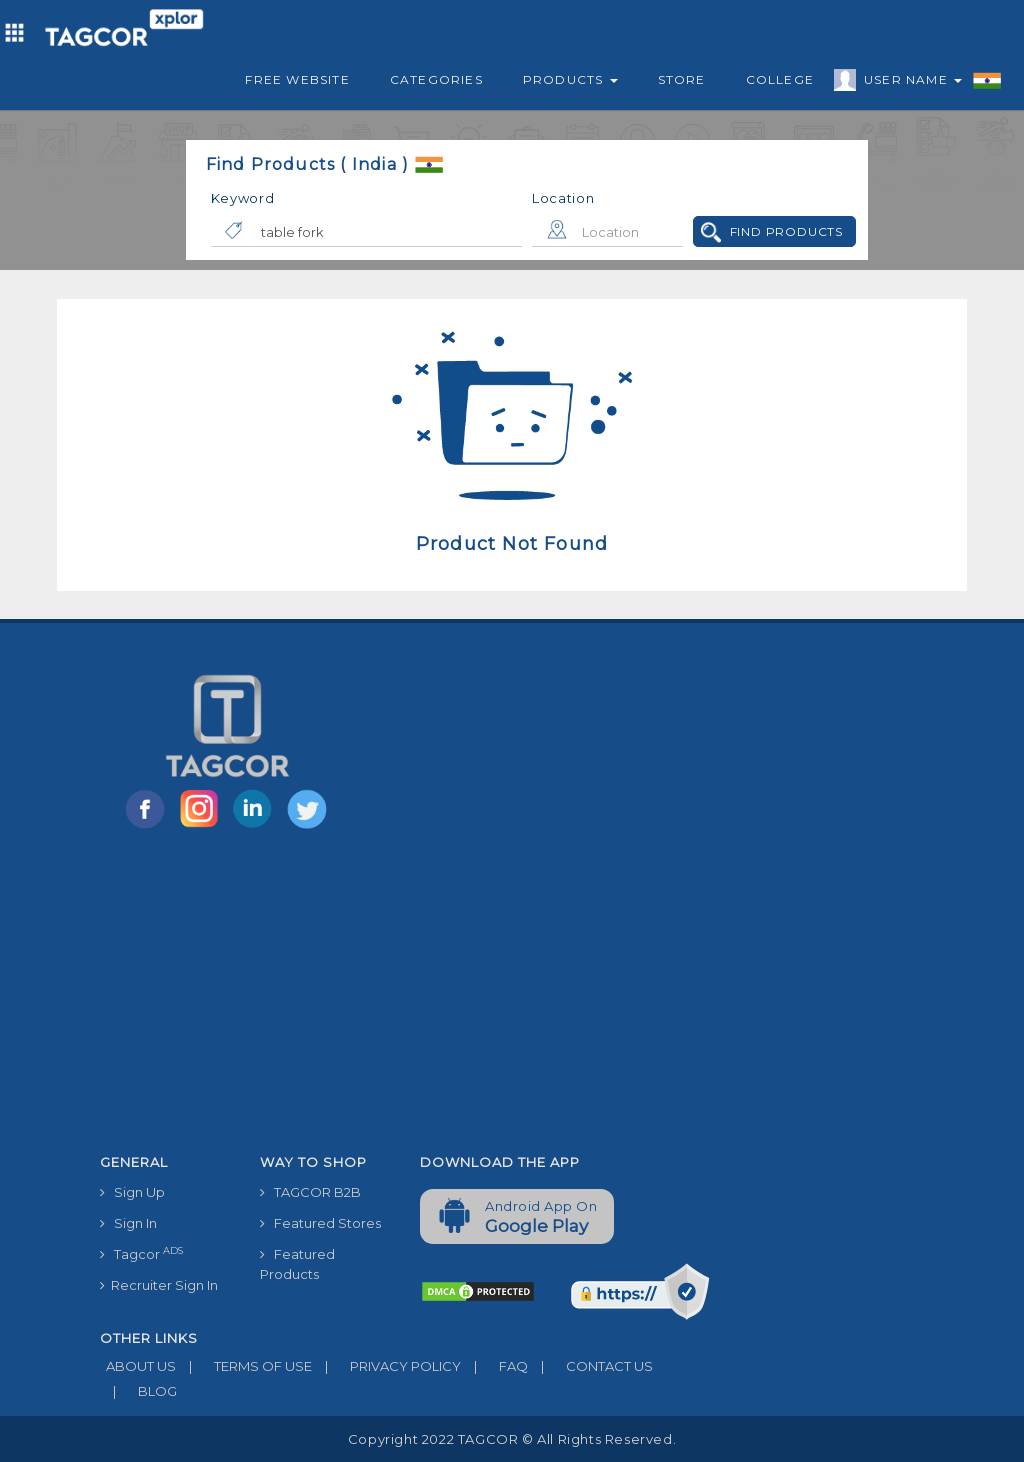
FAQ (494, 1366)
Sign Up (132, 1192)
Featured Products (297, 1264)
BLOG (138, 1391)
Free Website (297, 79)
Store (682, 79)
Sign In (128, 1223)
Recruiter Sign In (159, 1285)
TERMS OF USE (244, 1366)
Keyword (243, 198)
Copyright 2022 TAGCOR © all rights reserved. (512, 1439)
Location (563, 198)
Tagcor (141, 1253)
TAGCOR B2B (310, 1192)
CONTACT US (590, 1366)
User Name (908, 83)
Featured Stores (320, 1223)
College (780, 79)
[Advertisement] (405, 995)
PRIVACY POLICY (386, 1366)
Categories (436, 79)
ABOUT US (138, 1366)
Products (570, 79)
